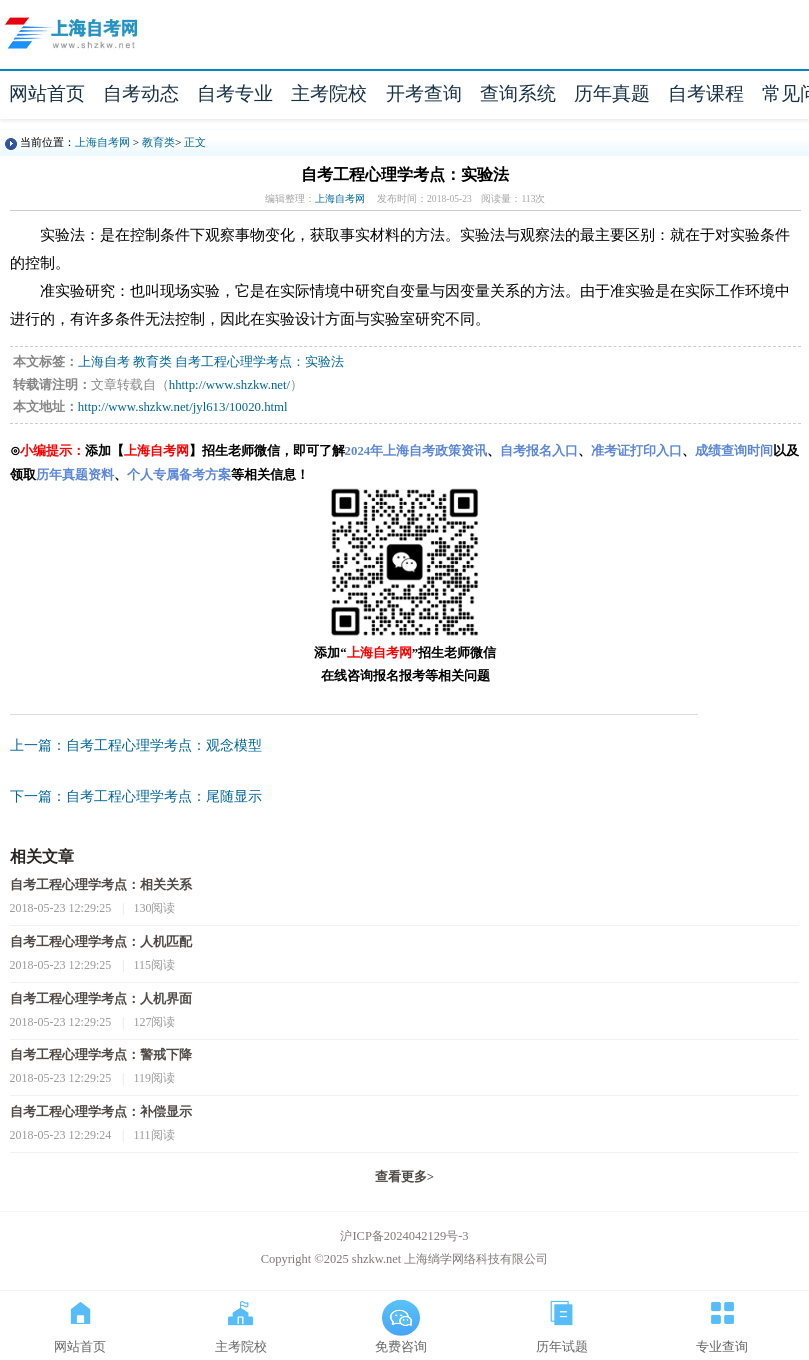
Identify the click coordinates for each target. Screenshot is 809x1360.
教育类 (158, 142)
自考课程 (706, 93)
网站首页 (47, 93)
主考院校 (329, 93)
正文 (195, 142)
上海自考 (104, 362)
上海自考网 (102, 142)
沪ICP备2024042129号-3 (404, 1236)
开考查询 (424, 93)
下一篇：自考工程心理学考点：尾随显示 (136, 796)
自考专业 (235, 93)
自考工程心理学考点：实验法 (259, 362)
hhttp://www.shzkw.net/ (229, 385)
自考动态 (141, 93)
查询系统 (518, 93)
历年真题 (612, 93)
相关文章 (42, 856)
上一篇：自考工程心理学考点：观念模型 (136, 745)
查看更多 (404, 1177)
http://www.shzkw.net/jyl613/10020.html (183, 407)
